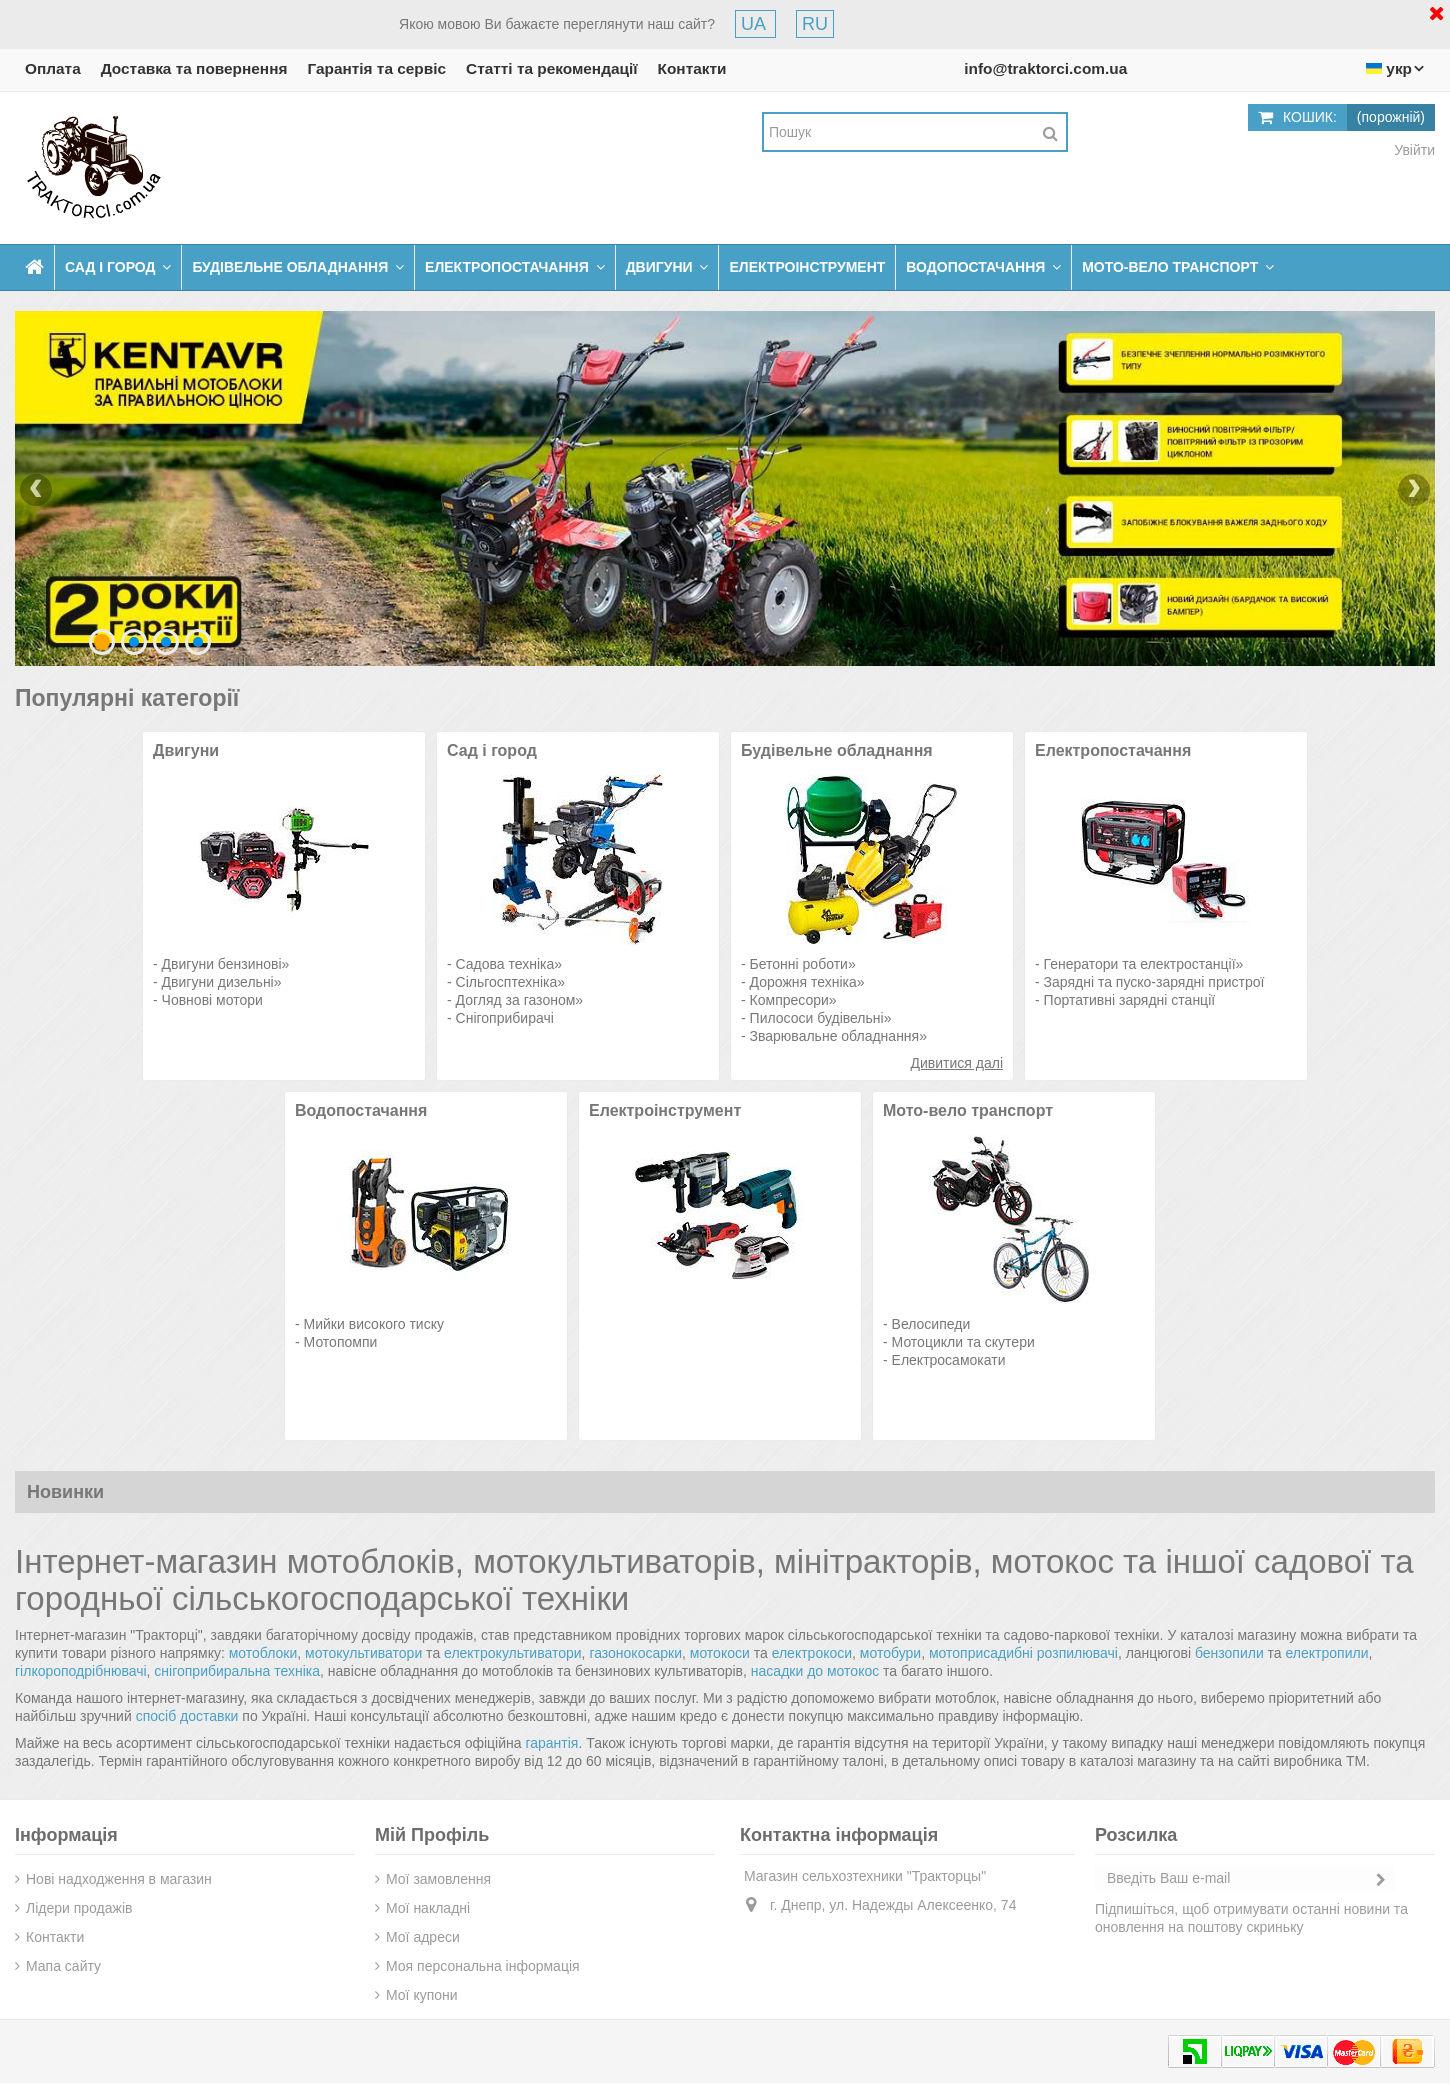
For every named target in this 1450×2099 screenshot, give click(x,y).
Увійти (1412, 150)
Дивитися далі (957, 1063)
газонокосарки (635, 1653)
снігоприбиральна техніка (237, 1671)
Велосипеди (931, 1324)
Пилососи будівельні (817, 1018)
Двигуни (186, 750)
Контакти (692, 68)
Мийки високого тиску (374, 1324)
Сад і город (492, 750)
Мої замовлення (438, 1879)
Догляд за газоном (516, 1000)
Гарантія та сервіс (376, 68)
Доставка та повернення (194, 68)
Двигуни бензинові (222, 964)
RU (815, 24)
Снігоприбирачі (505, 1018)
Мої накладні (428, 1908)
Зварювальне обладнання (835, 1036)
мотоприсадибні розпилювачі (1023, 1653)
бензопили (1229, 1653)
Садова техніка (505, 964)
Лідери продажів (79, 1908)
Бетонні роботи (799, 964)
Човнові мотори (212, 1000)
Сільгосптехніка (507, 982)
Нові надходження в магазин (119, 1879)
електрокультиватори (513, 1653)
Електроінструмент (665, 1110)
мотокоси (720, 1653)
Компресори (789, 1000)
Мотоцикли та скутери (963, 1342)
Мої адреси (423, 1937)
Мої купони (422, 1995)
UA (755, 24)
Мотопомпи (341, 1342)
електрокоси (812, 1653)
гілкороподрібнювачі (81, 1671)
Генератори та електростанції (1140, 964)
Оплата (53, 68)
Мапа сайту (63, 1966)
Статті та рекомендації (552, 68)
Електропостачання (1113, 750)
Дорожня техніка (803, 982)
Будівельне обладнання (837, 750)
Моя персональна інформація (483, 1966)
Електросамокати (949, 1360)
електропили (1327, 1653)
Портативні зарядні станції (1130, 1000)
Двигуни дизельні (218, 982)
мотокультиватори (363, 1653)
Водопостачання (361, 1110)
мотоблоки (263, 1653)
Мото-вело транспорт (968, 1110)
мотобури (890, 1653)
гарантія (551, 1743)
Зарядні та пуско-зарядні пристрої (1154, 982)
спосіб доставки (187, 1716)
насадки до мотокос (815, 1671)
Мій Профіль (432, 1835)
